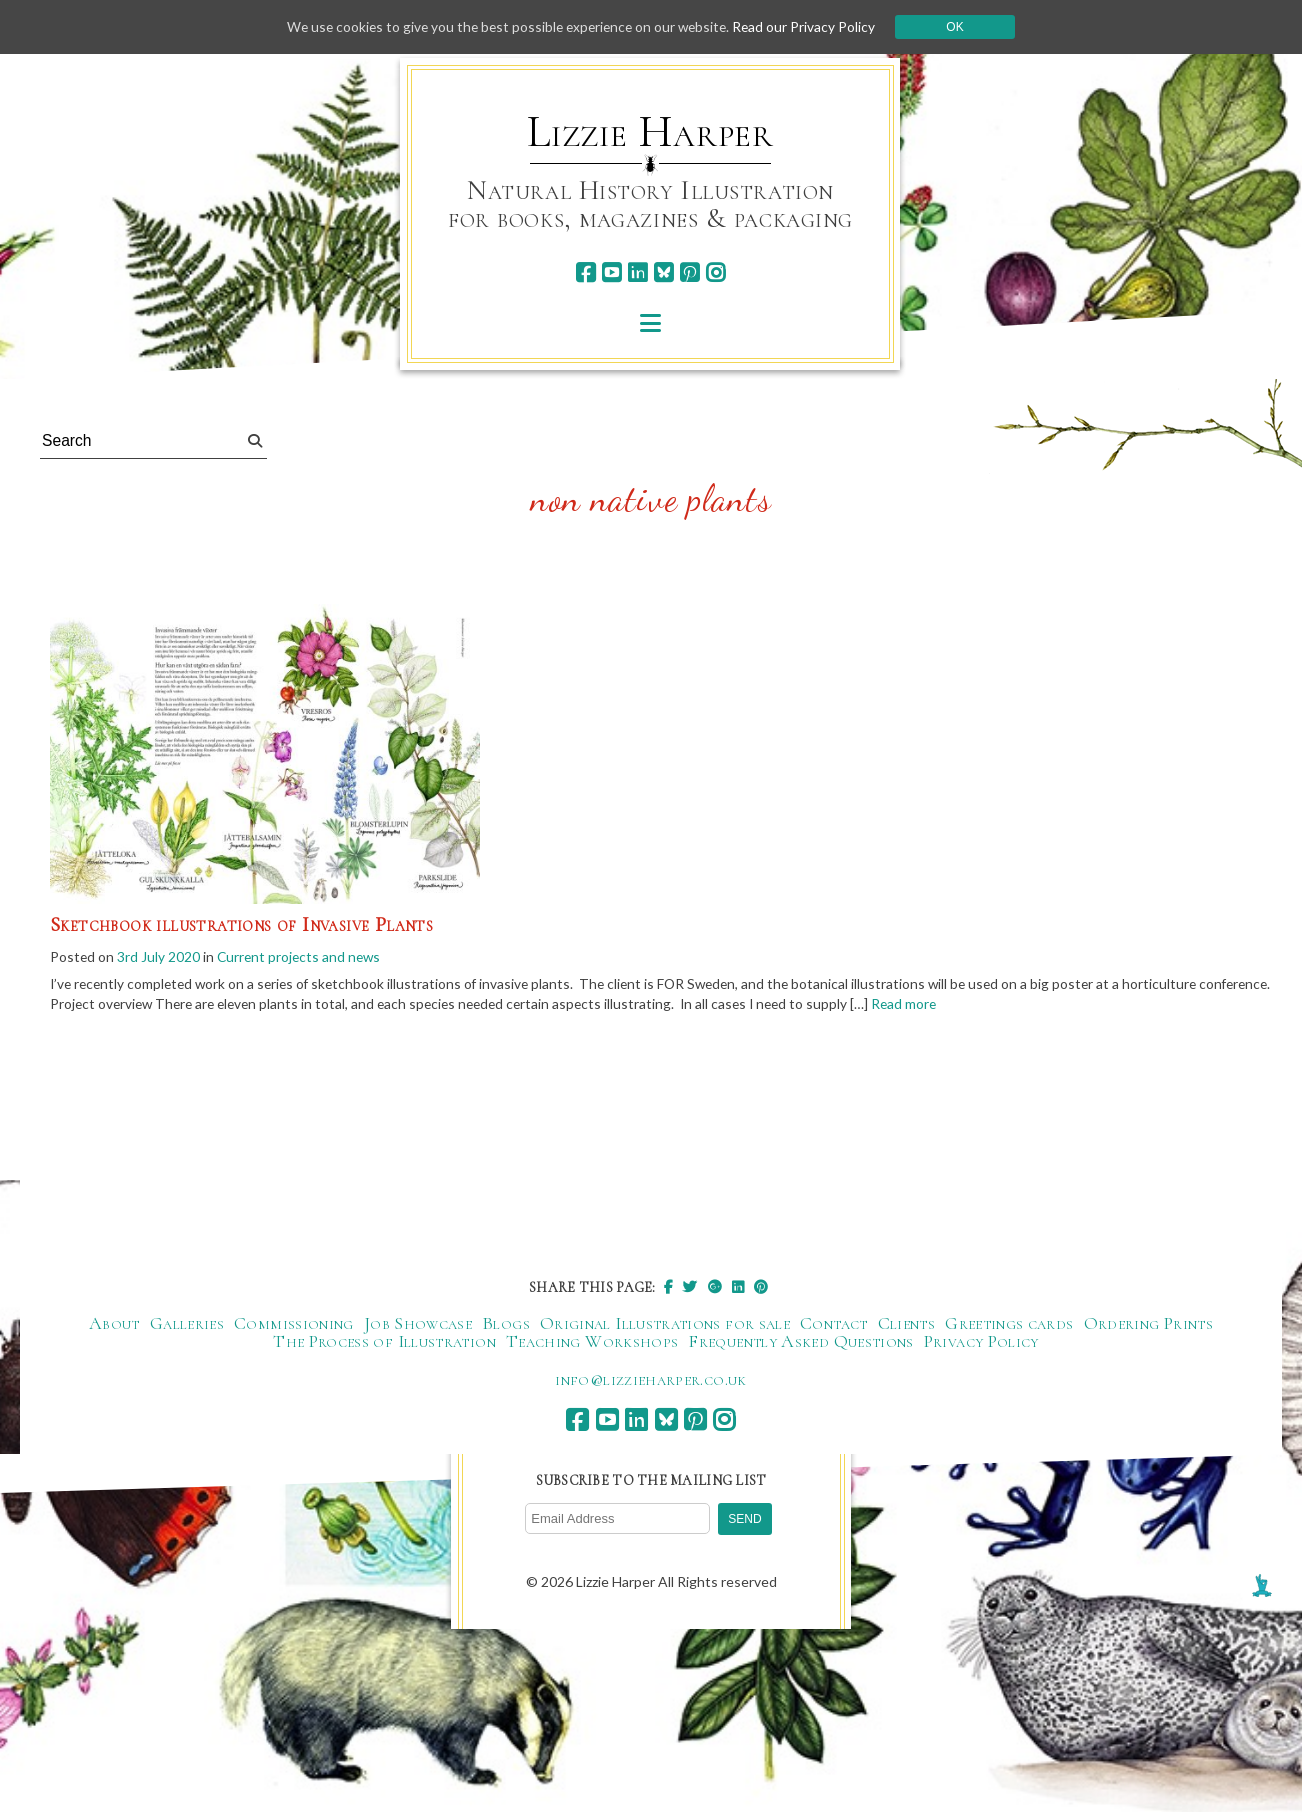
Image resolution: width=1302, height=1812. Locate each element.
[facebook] (585, 272)
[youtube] (611, 272)
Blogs (506, 1325)
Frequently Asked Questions (800, 1343)
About (114, 1325)
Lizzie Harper (650, 132)
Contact (834, 1325)
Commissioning (294, 1325)
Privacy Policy (981, 1343)
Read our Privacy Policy (811, 26)
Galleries (187, 1325)
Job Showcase (418, 1325)
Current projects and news (302, 956)
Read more (1005, 1005)
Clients (907, 1325)
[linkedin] (637, 272)
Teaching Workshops (592, 1343)
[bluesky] (663, 272)
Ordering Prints (1148, 1325)
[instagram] (715, 272)
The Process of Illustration (384, 1343)
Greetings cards (1009, 1325)
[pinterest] (689, 272)
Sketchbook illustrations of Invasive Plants (241, 925)
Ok (962, 27)
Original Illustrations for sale (665, 1325)
